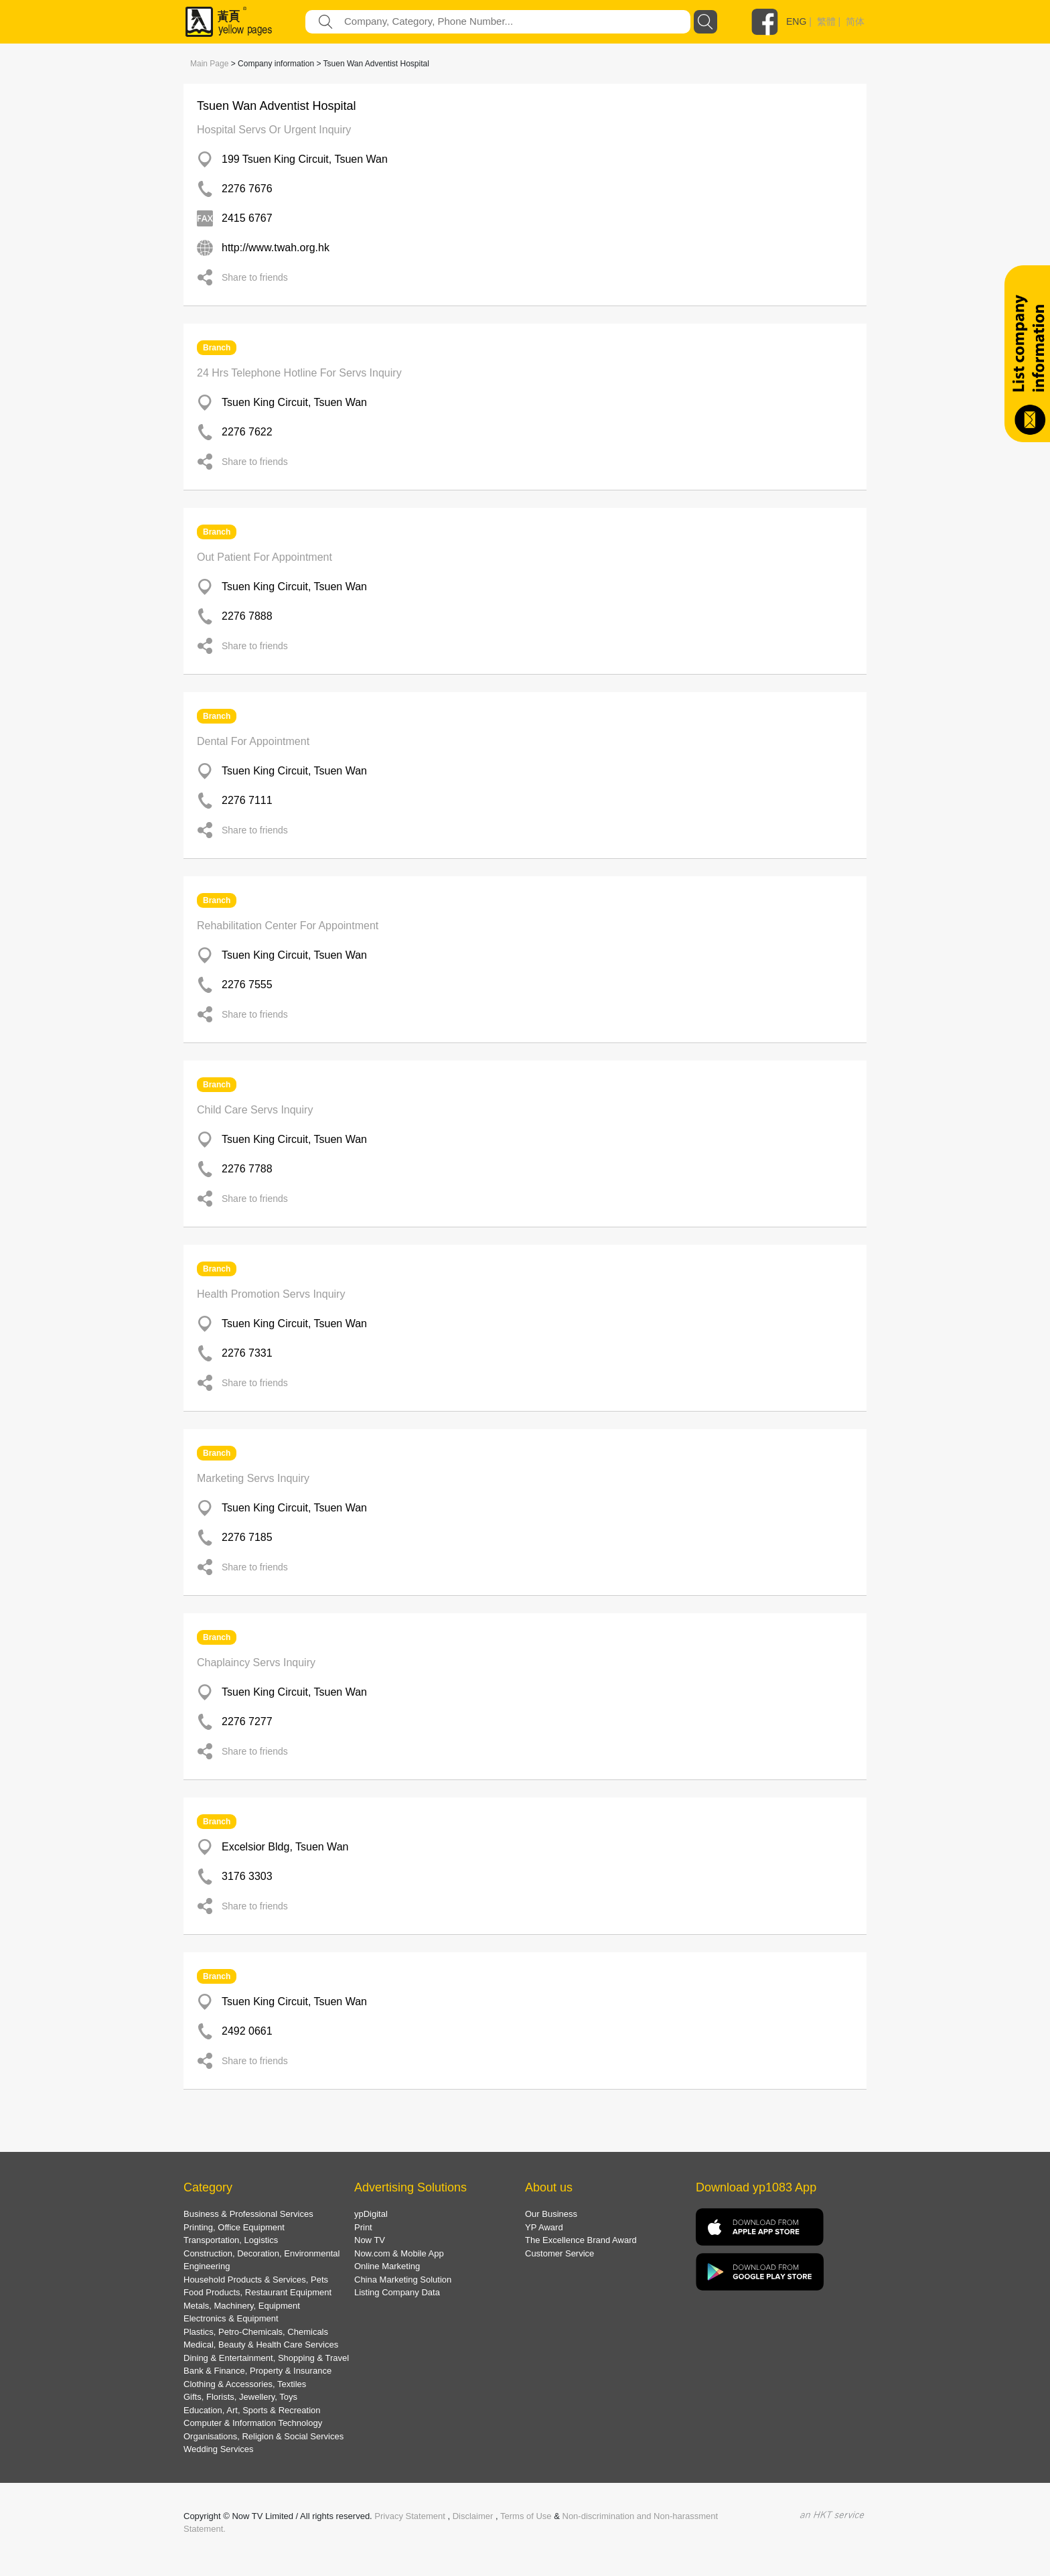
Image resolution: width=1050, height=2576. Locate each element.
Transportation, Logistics (230, 2240)
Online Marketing (387, 2266)
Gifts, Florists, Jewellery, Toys (240, 2397)
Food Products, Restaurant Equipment (257, 2292)
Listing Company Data (397, 2292)
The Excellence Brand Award (581, 2240)
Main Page (209, 63)
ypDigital (371, 2214)
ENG (796, 21)
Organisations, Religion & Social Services (263, 2436)
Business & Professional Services (248, 2214)
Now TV (369, 2240)
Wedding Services (218, 2449)
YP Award (544, 2227)
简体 (855, 21)
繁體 (826, 21)
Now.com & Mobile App (399, 2253)
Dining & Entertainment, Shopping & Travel (266, 2358)
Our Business (551, 2214)
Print (363, 2227)
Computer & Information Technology (252, 2423)
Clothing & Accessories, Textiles (244, 2384)
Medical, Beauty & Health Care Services (260, 2345)
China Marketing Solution (402, 2280)
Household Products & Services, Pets (255, 2280)
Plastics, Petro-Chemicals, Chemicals (255, 2332)
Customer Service (559, 2253)
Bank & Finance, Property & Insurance (257, 2371)
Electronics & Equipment (231, 2318)
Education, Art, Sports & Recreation (252, 2410)
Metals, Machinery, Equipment (241, 2306)
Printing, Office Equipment (234, 2227)
